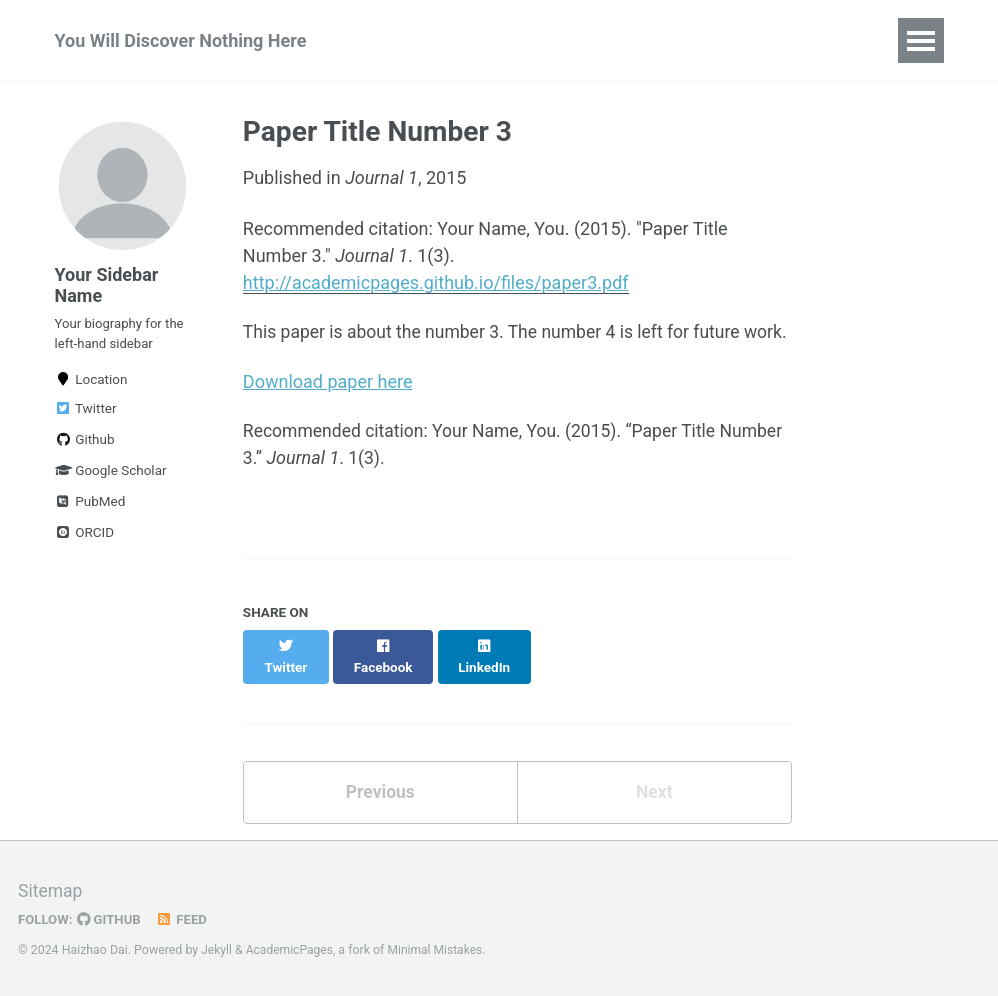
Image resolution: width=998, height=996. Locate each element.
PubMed (90, 509)
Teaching (628, 40)
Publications (427, 40)
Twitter (86, 416)
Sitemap (51, 891)
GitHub (111, 920)
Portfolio (735, 40)
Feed (185, 920)
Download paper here (328, 409)
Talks (535, 40)
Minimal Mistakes (438, 951)
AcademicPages (291, 951)
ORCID (85, 540)
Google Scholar (111, 478)
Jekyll (217, 951)
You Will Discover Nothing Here (181, 40)
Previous (380, 801)
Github (85, 447)
